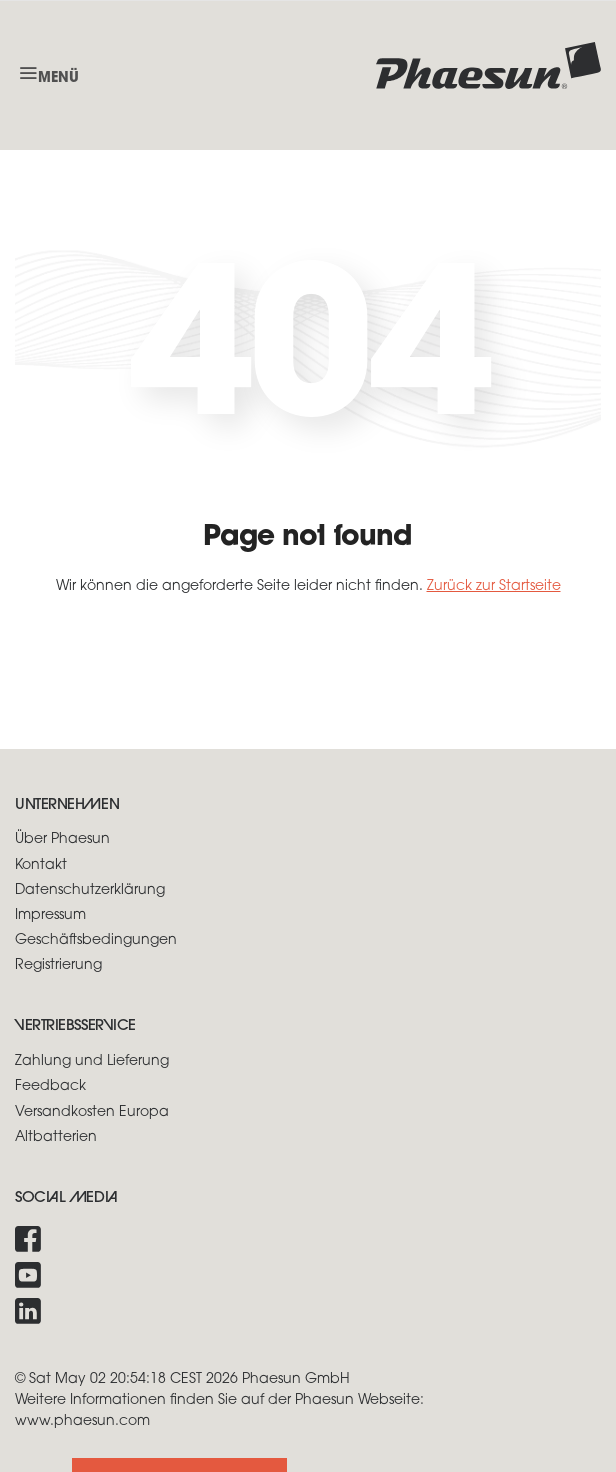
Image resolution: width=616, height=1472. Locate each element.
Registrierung (58, 965)
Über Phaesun (62, 839)
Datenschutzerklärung (90, 890)
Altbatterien (56, 1137)
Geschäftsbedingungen (96, 940)
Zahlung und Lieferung (92, 1061)
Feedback (50, 1086)
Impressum (50, 915)
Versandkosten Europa (92, 1112)
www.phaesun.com (82, 1421)
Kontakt (41, 865)
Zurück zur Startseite (494, 586)
